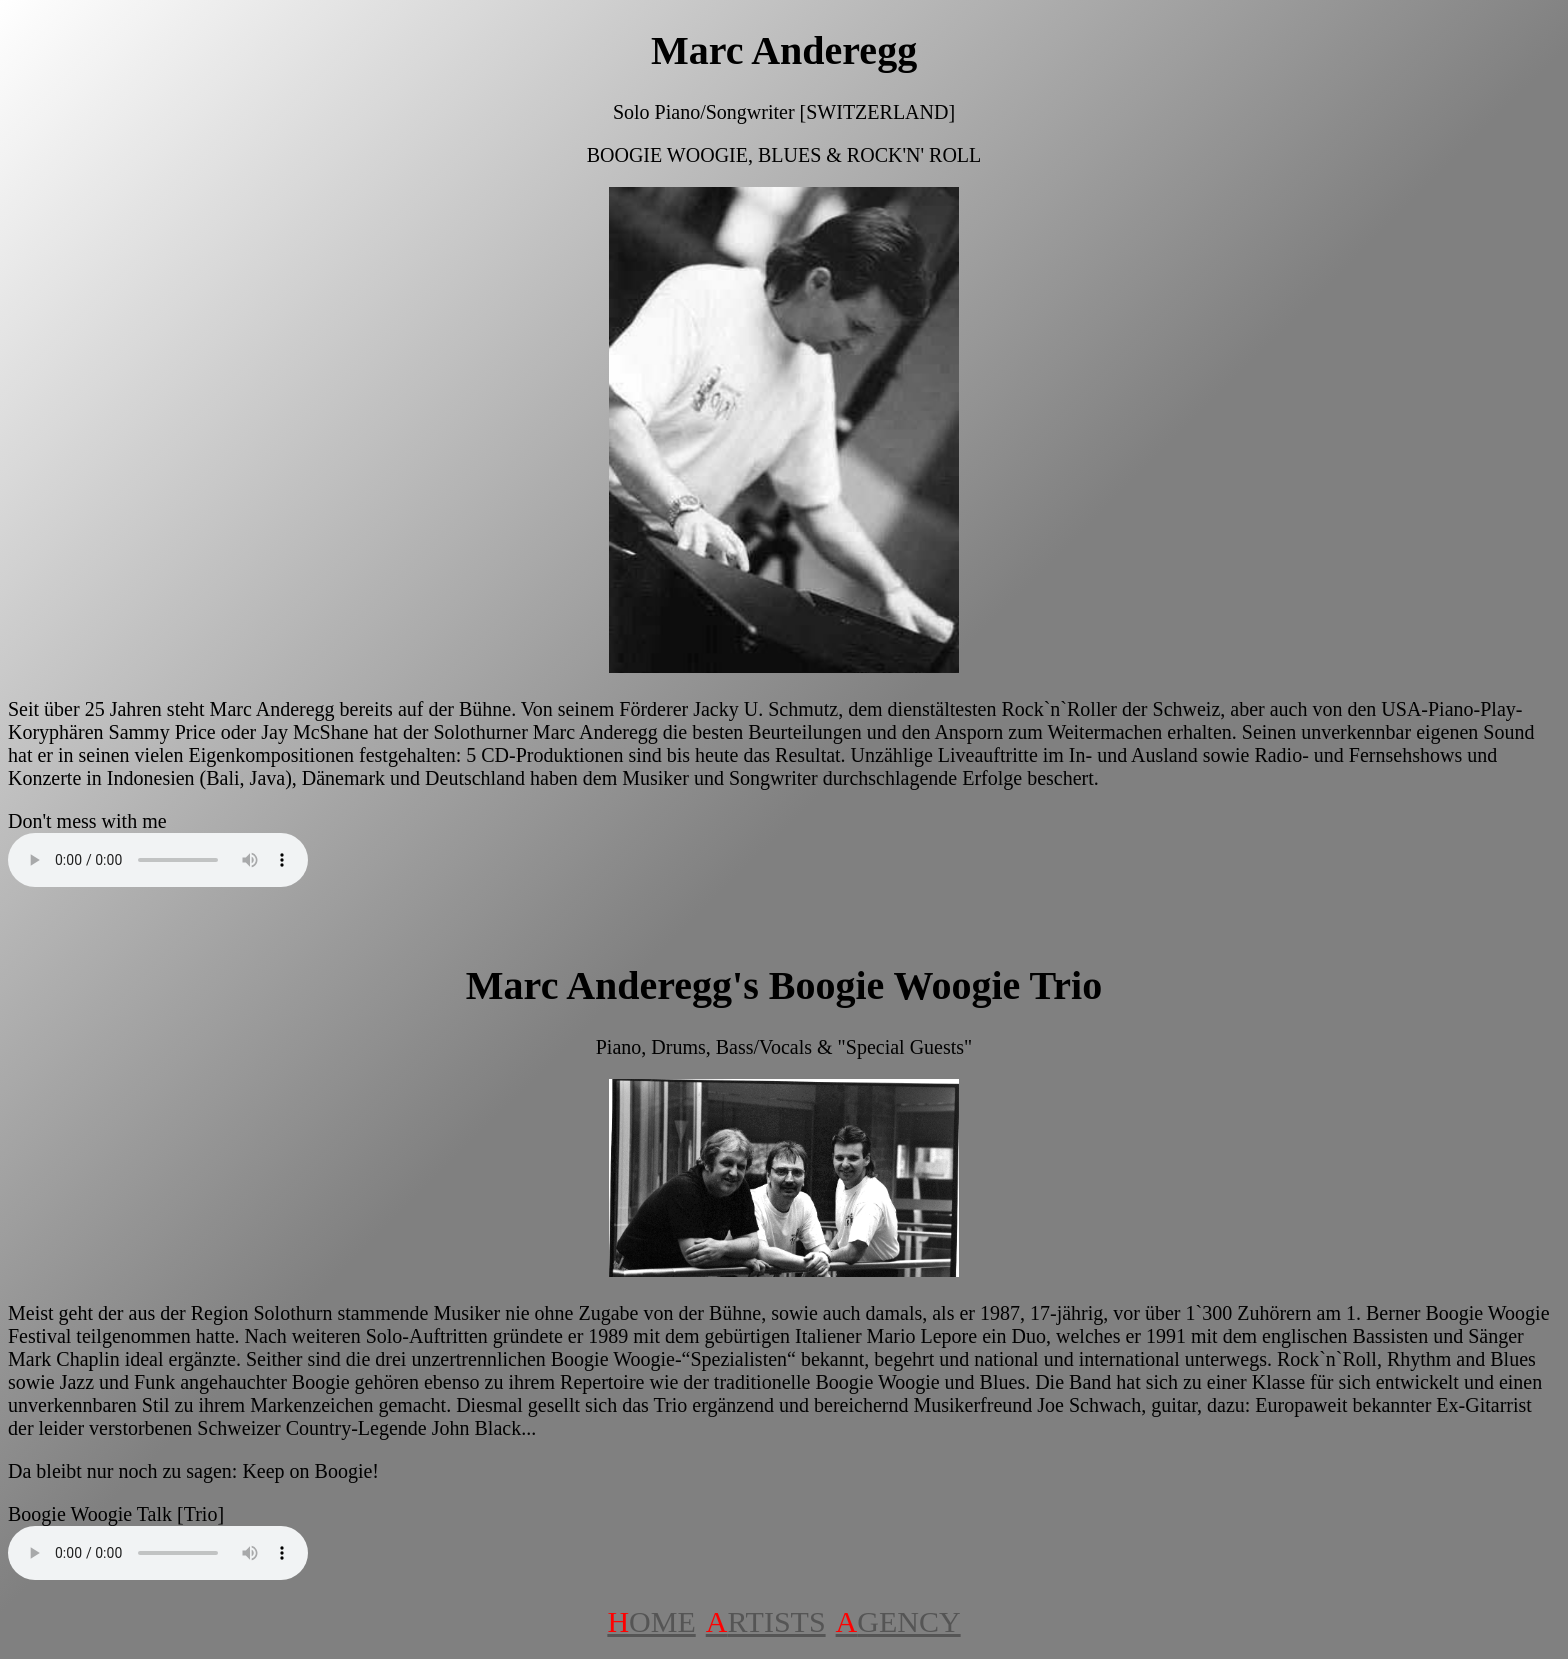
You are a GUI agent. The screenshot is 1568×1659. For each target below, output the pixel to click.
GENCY (898, 1621)
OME (651, 1621)
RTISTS (766, 1621)
